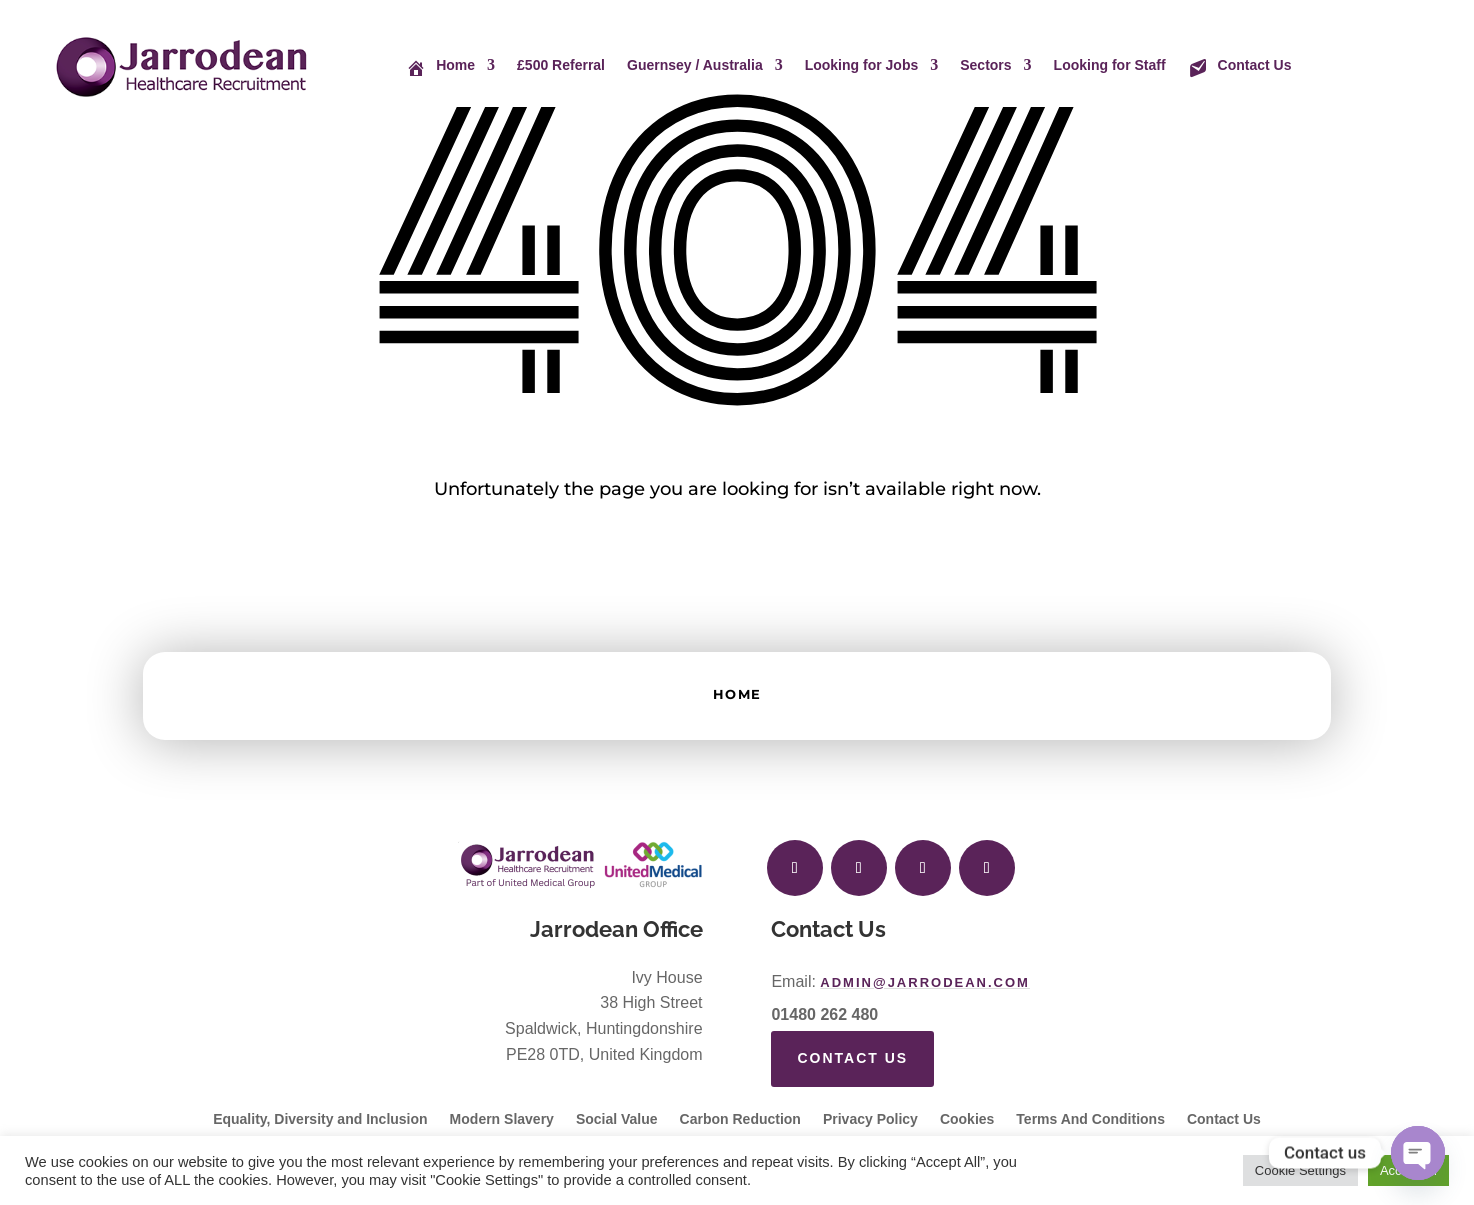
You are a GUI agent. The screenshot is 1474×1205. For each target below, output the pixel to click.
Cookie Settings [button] (1300, 1170)
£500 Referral (561, 65)
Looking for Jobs (862, 65)
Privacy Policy (870, 1119)
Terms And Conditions (1090, 1119)
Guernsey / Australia (695, 65)
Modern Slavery (502, 1119)
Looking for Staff (1110, 65)
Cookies (967, 1119)
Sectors (985, 65)
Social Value (617, 1119)
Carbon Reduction (740, 1119)
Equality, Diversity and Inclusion (320, 1119)
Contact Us (852, 1058)
